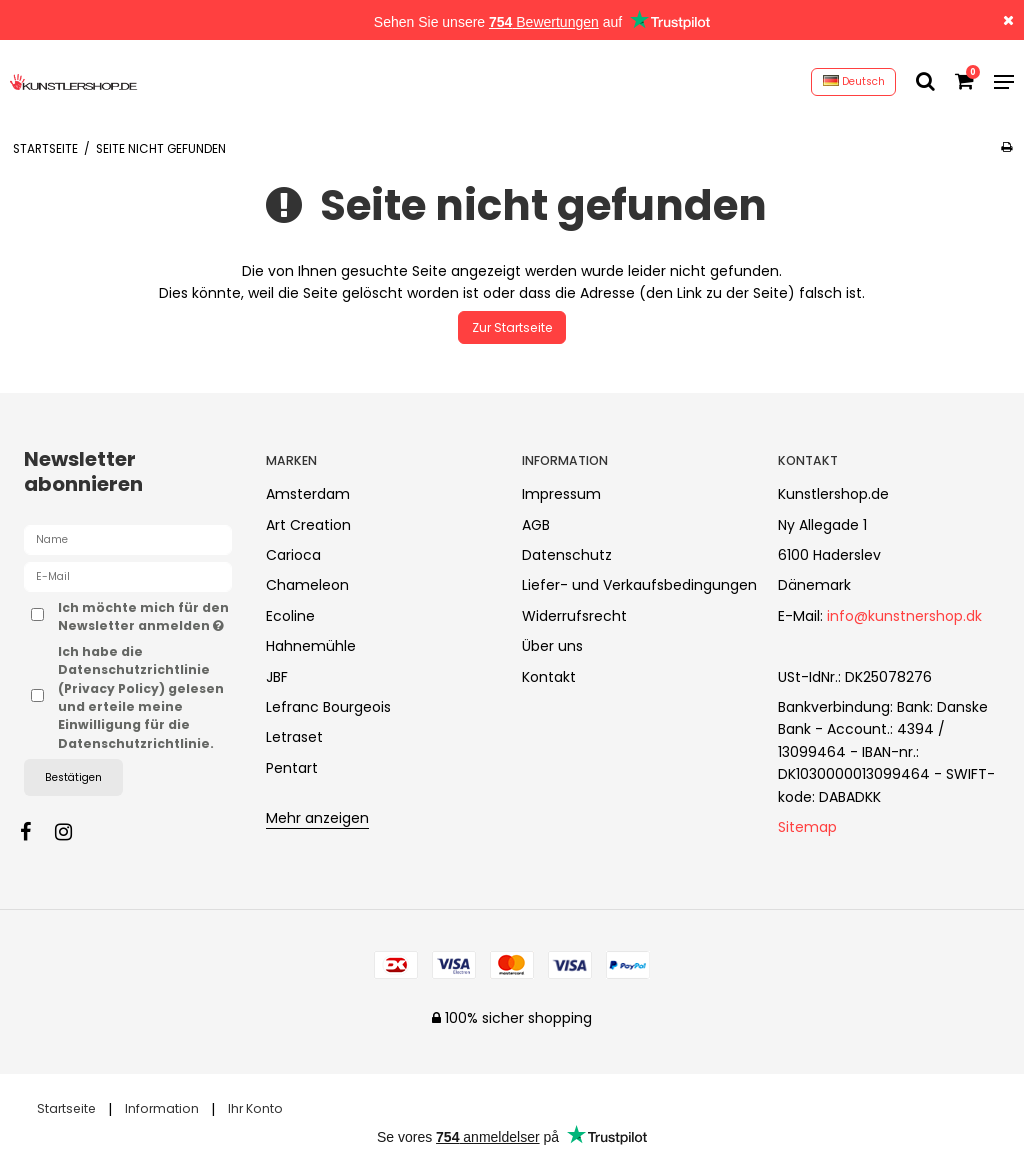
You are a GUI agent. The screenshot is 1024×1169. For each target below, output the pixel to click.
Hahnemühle (311, 646)
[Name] (128, 539)
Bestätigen (73, 777)
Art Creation (308, 525)
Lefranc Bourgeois (328, 707)
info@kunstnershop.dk (904, 616)
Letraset (294, 737)
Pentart (292, 768)
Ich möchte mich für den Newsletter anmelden (145, 616)
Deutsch (854, 81)
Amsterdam (308, 494)
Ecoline (290, 616)
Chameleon (307, 585)
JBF (277, 677)
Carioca (293, 555)
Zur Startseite (512, 327)
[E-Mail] (128, 576)
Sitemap (807, 827)
